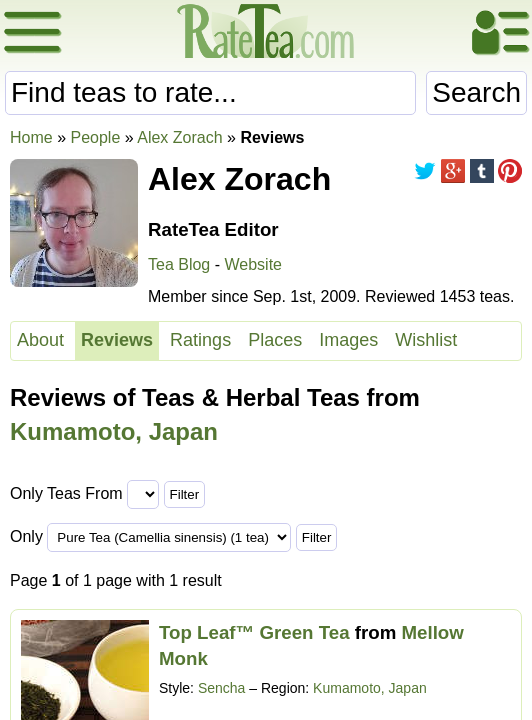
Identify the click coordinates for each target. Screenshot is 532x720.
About (40, 340)
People (95, 137)
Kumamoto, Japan (114, 431)
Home (31, 137)
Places (275, 340)
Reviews (117, 340)
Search (476, 92)
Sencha (221, 688)
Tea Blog (179, 264)
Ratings (200, 340)
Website (253, 264)
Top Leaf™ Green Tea (254, 632)
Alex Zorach (179, 137)
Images (348, 340)
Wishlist (426, 340)
